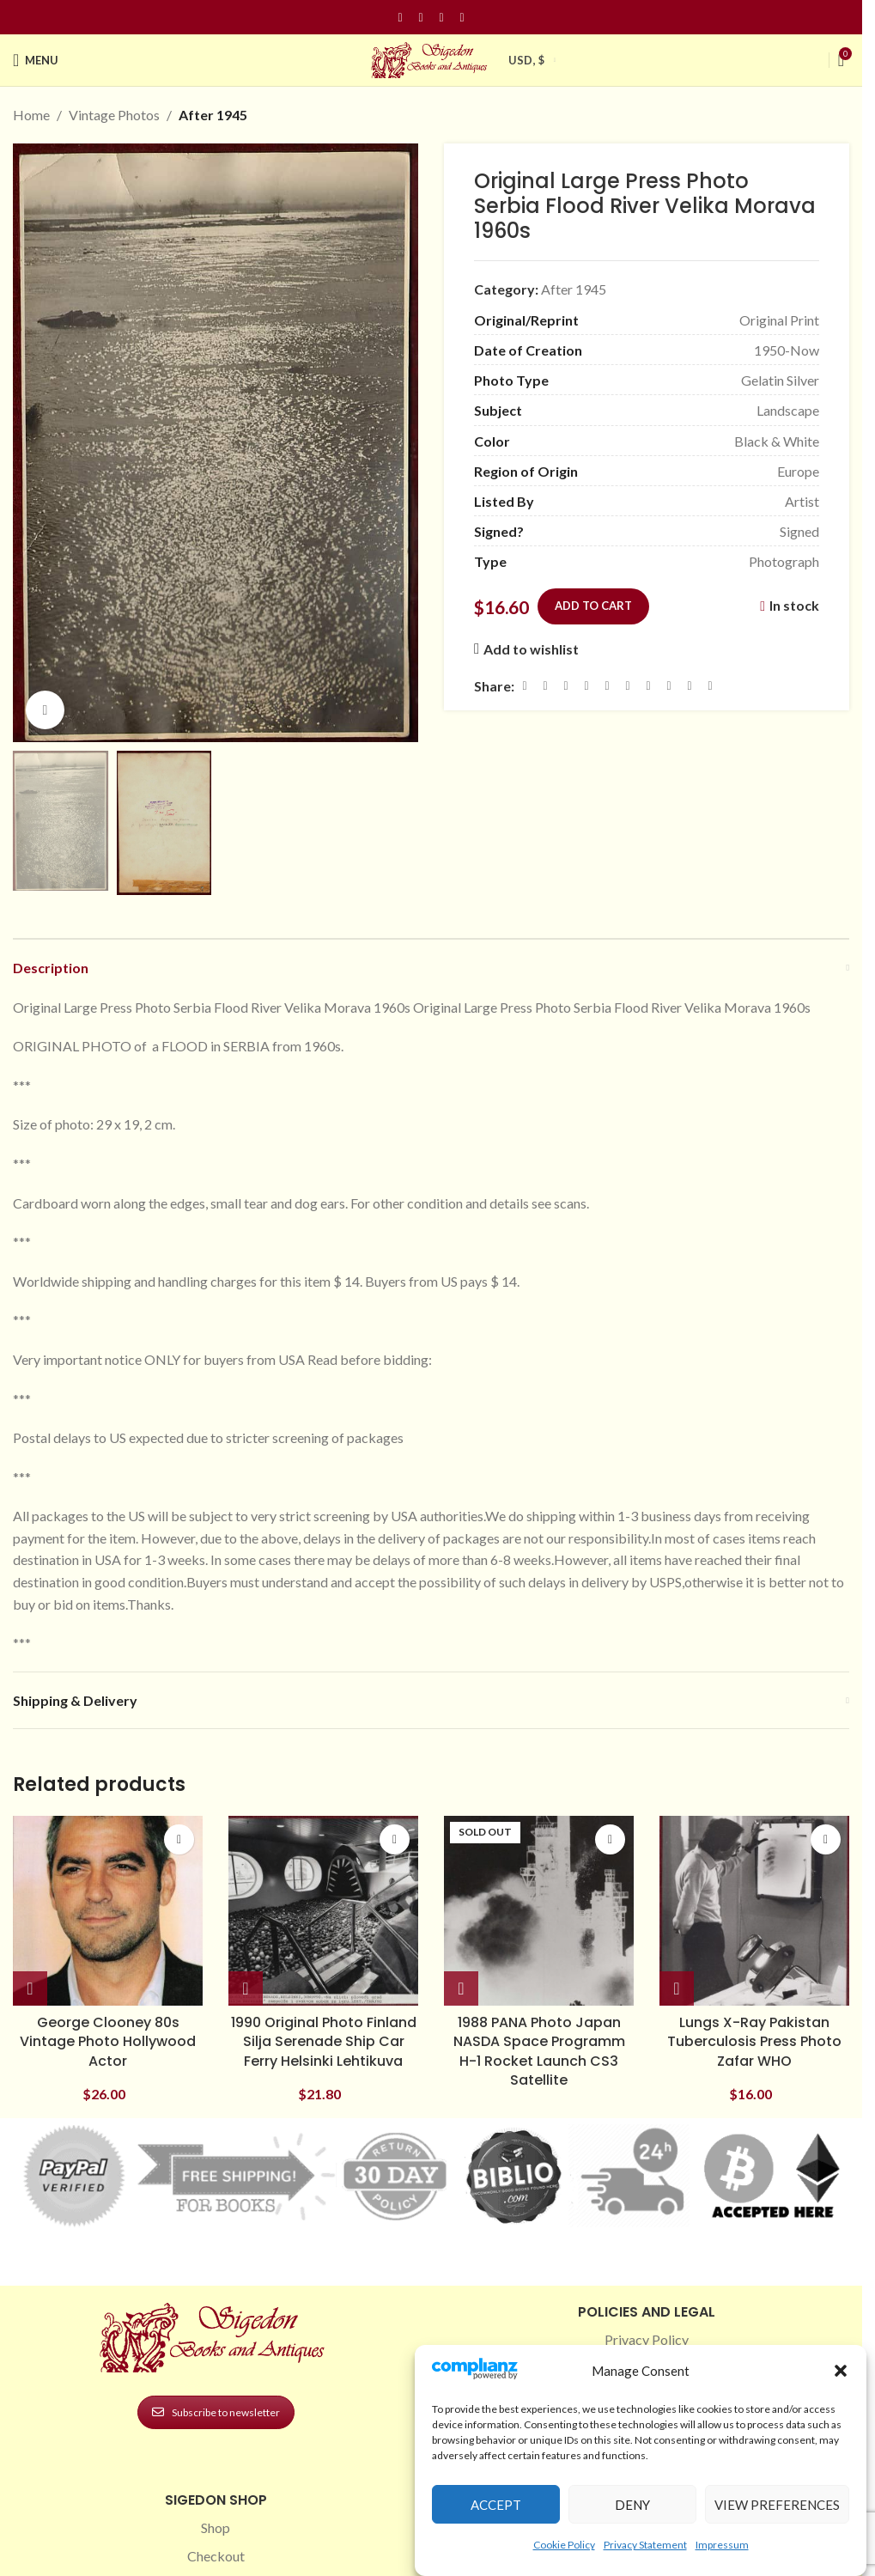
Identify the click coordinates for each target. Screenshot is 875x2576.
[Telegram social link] (689, 685)
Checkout (216, 2556)
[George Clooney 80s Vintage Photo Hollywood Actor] (108, 1911)
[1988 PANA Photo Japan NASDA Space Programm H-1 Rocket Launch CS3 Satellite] (539, 1911)
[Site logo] (431, 58)
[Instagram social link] (420, 17)
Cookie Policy (564, 2544)
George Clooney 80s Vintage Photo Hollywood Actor (108, 2042)
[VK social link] (669, 685)
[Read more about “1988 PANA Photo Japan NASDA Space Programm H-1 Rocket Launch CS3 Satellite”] (461, 1989)
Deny (632, 2504)
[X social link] (545, 685)
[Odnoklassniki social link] (627, 685)
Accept (496, 2504)
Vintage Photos (114, 115)
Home (31, 115)
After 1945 (213, 115)
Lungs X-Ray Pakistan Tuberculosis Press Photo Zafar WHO (754, 2042)
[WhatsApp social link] (648, 685)
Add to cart (593, 605)
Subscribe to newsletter (216, 2412)
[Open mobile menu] (35, 60)
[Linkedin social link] (462, 17)
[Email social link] (566, 685)
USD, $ (526, 60)
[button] (840, 2370)
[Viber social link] (710, 685)
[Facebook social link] (400, 17)
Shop (215, 2527)
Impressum (722, 2544)
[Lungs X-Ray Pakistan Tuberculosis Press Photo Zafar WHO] (754, 1911)
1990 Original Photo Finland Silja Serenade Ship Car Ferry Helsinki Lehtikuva (323, 2042)
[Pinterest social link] (441, 17)
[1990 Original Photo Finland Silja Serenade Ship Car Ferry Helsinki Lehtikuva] (323, 1911)
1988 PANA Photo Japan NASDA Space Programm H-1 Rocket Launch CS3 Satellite (539, 2051)
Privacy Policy (647, 2339)
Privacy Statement (645, 2544)
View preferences (777, 2504)
